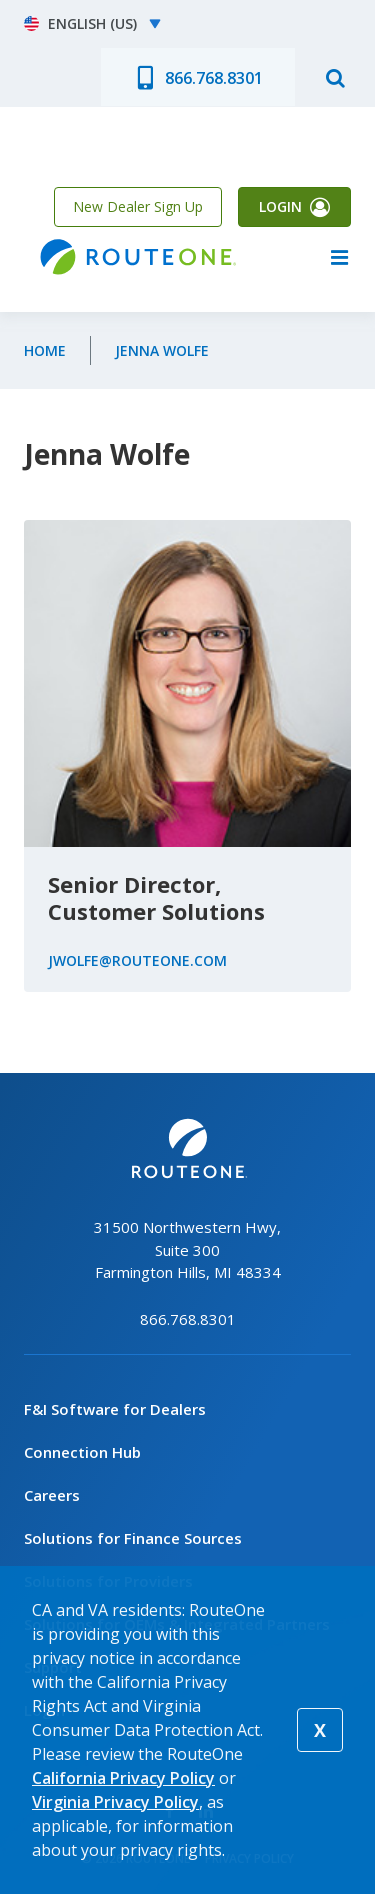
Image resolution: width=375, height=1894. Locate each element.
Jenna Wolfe (162, 350)
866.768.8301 (214, 78)
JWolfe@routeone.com (137, 961)
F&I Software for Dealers (115, 1409)
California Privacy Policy (123, 1778)
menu (339, 257)
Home (45, 350)
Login (280, 206)
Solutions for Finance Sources (133, 1538)
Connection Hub (82, 1452)
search (335, 77)
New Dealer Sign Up (138, 206)
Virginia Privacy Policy (115, 1802)
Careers (52, 1495)
